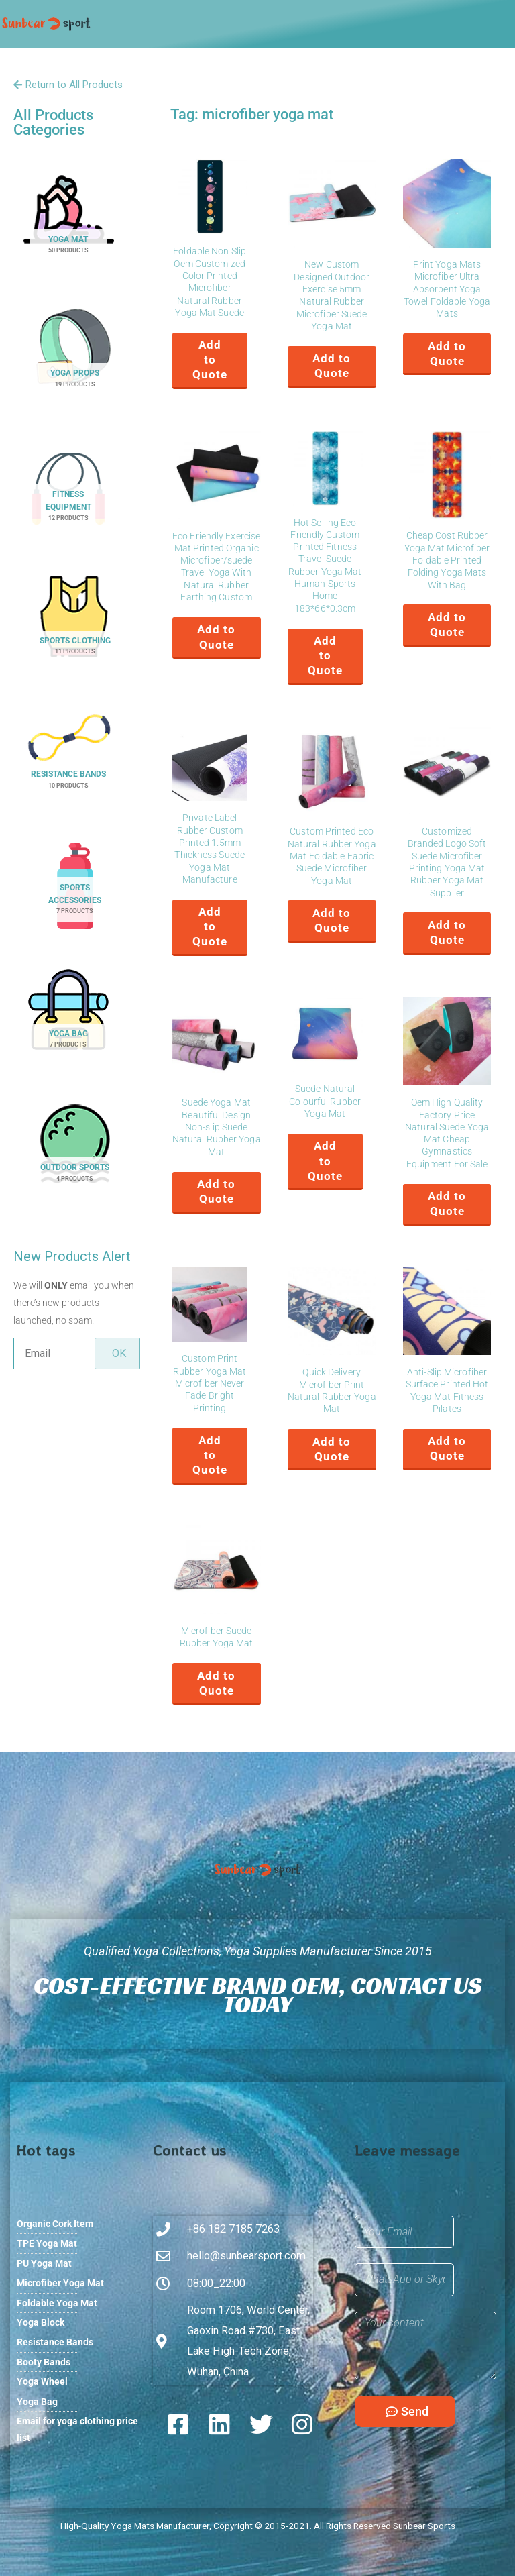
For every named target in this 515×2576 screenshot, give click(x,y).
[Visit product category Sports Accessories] (75, 889)
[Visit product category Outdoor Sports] (75, 1152)
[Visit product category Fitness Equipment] (68, 492)
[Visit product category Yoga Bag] (68, 1019)
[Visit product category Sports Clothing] (75, 626)
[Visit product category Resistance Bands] (68, 759)
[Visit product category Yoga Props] (75, 358)
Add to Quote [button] (209, 359)
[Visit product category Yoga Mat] (68, 225)
